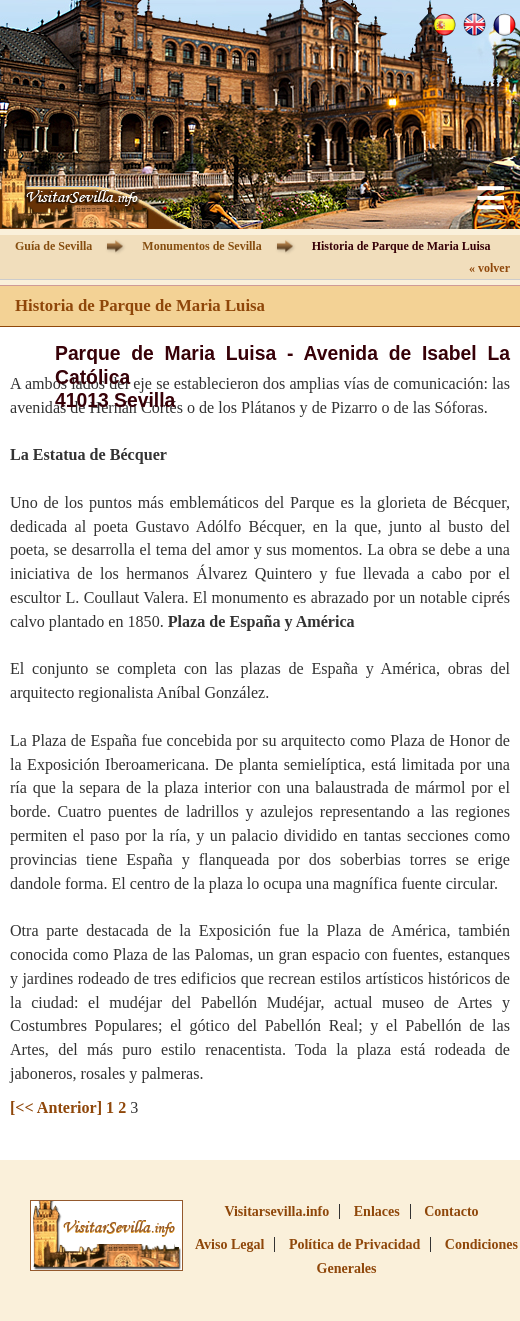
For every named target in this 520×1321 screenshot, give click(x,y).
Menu (490, 198)
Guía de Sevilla (53, 246)
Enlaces (377, 1211)
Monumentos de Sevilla (201, 246)
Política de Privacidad (354, 1244)
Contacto (451, 1211)
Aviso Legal (229, 1244)
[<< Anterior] (56, 1107)
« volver (489, 268)
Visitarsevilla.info (276, 1211)
